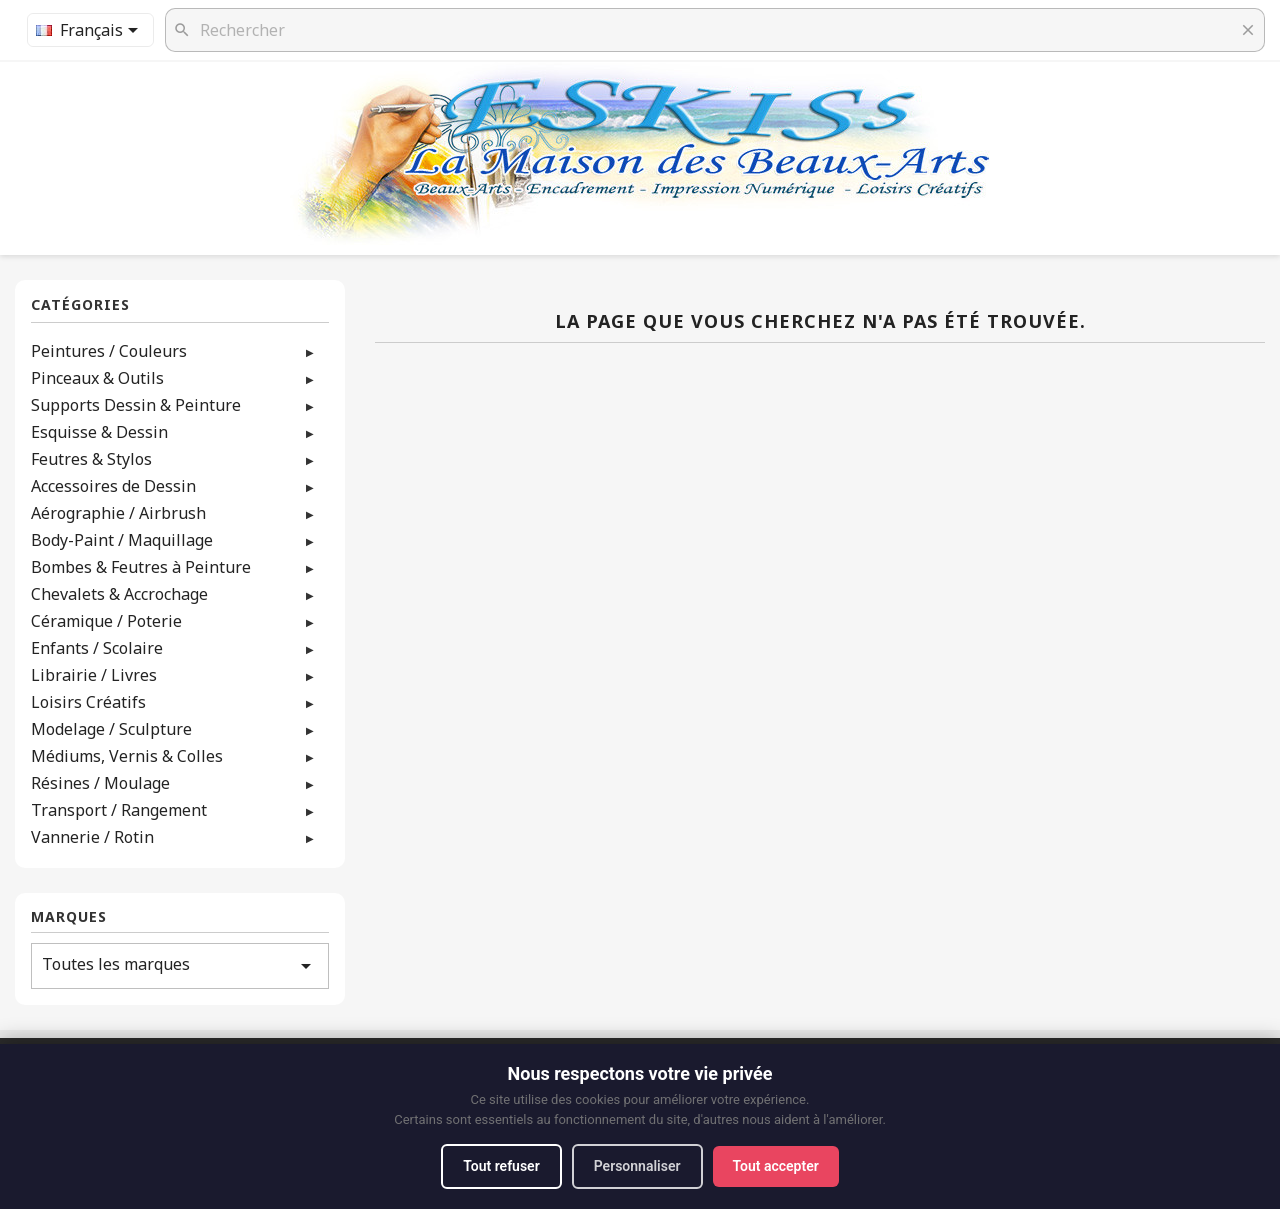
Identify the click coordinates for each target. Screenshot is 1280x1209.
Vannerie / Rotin (92, 837)
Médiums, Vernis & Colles (127, 756)
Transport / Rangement (119, 810)
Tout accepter (776, 1166)
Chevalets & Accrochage (119, 594)
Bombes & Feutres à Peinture (141, 567)
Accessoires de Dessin (113, 486)
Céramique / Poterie (106, 621)
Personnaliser (637, 1166)
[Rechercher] (715, 30)
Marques (69, 917)
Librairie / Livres (94, 675)
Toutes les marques (180, 965)
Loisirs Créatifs (88, 702)
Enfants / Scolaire (97, 648)
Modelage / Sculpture (111, 729)
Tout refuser (501, 1166)
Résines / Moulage (100, 783)
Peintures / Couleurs (109, 351)
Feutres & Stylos (91, 459)
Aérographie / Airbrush (118, 513)
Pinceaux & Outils (97, 378)
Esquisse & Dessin (99, 432)
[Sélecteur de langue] (90, 30)
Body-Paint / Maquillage (122, 540)
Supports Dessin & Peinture (136, 405)
